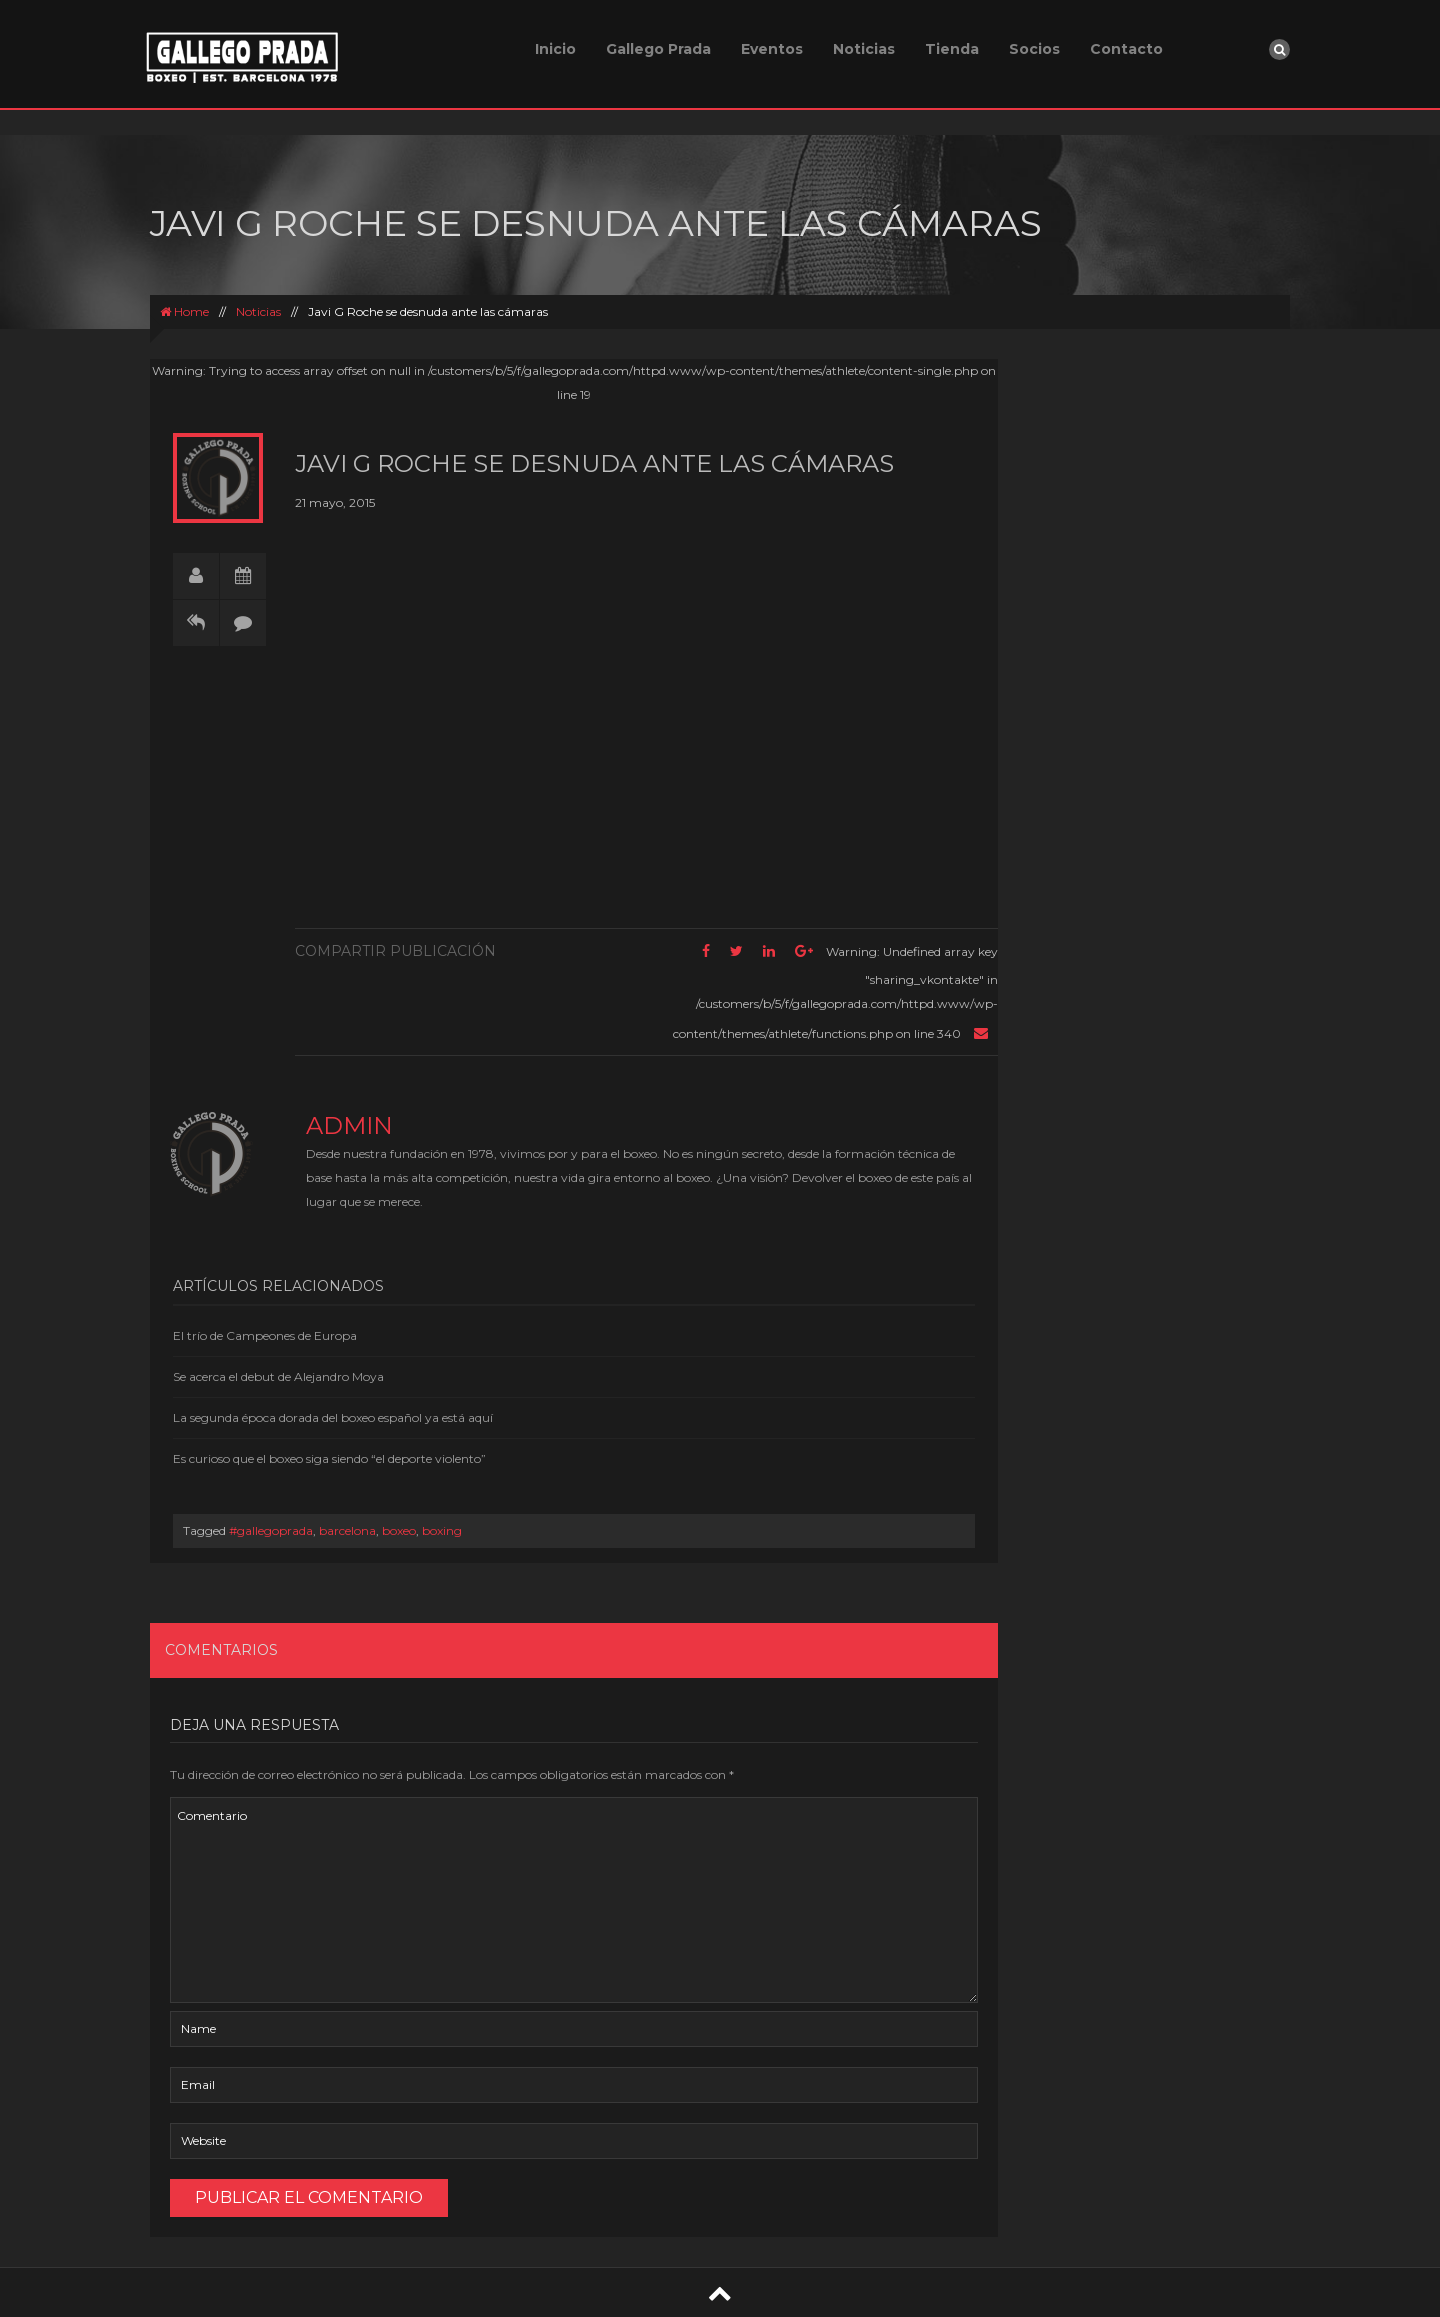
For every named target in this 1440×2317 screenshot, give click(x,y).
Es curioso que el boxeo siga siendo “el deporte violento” (329, 1458)
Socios (1034, 49)
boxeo (399, 1530)
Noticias (864, 49)
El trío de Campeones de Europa (265, 1335)
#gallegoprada (271, 1530)
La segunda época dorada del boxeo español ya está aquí (333, 1417)
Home (184, 311)
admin (349, 1125)
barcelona (347, 1530)
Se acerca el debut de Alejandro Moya (278, 1376)
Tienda (952, 49)
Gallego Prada (658, 49)
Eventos (772, 49)
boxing (442, 1530)
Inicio (555, 49)
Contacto (1126, 49)
